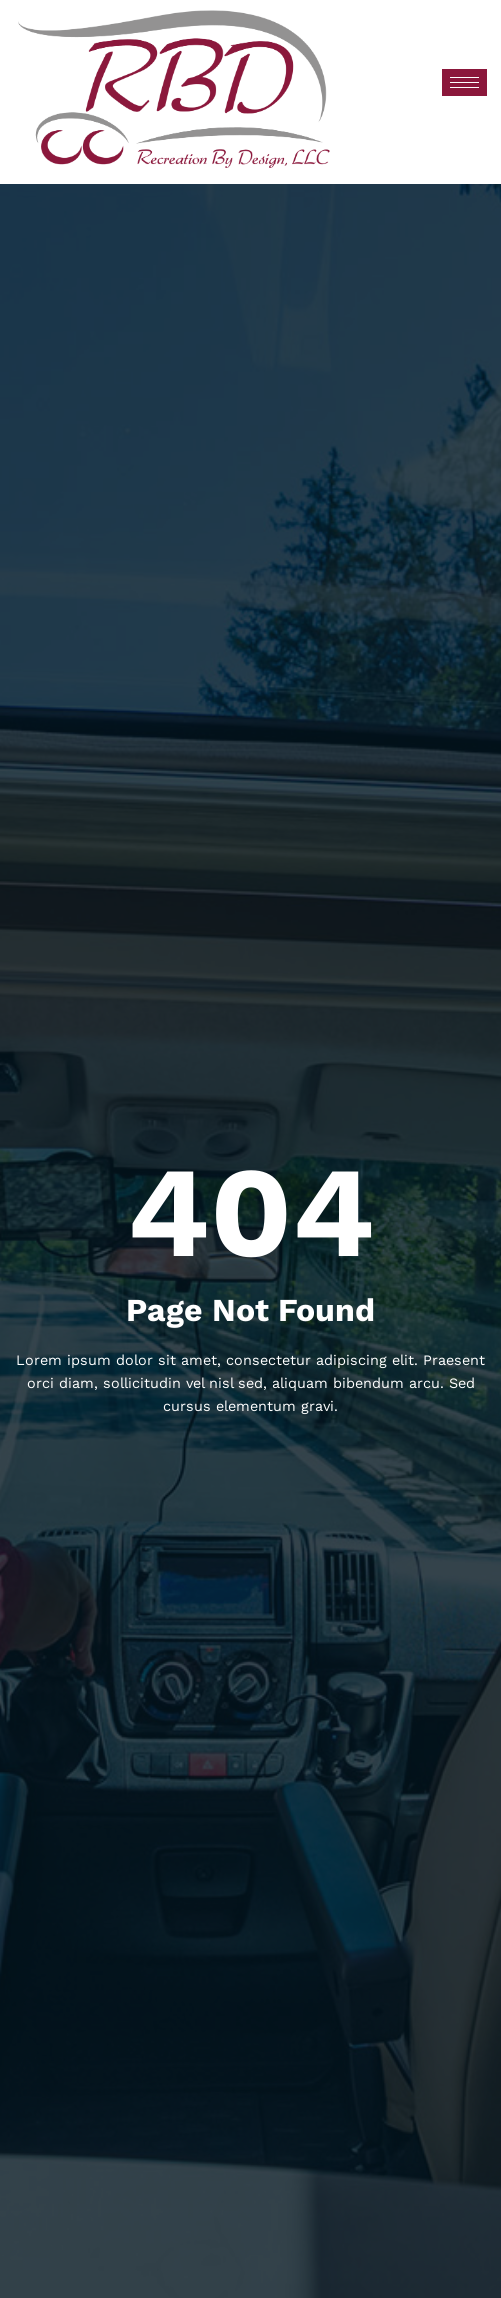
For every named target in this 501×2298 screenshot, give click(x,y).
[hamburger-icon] (464, 82)
